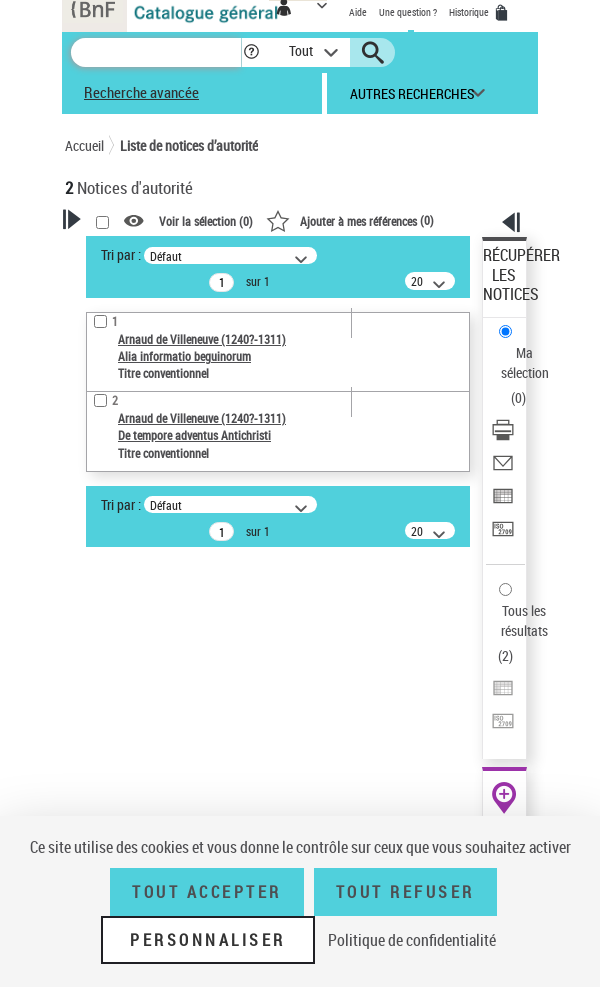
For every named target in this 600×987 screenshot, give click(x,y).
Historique (470, 12)
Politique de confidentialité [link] (412, 940)
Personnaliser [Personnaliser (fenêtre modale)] (208, 940)
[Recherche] (156, 52)
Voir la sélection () (206, 222)
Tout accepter (207, 892)
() (350, 220)
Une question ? (408, 12)
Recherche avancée (141, 92)
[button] (251, 52)
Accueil (84, 145)
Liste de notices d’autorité (189, 145)
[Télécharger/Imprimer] (503, 436)
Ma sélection (525, 362)
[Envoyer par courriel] (503, 469)
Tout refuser (405, 892)
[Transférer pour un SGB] (503, 535)
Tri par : (121, 254)
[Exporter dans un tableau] (503, 502)
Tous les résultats (524, 620)
